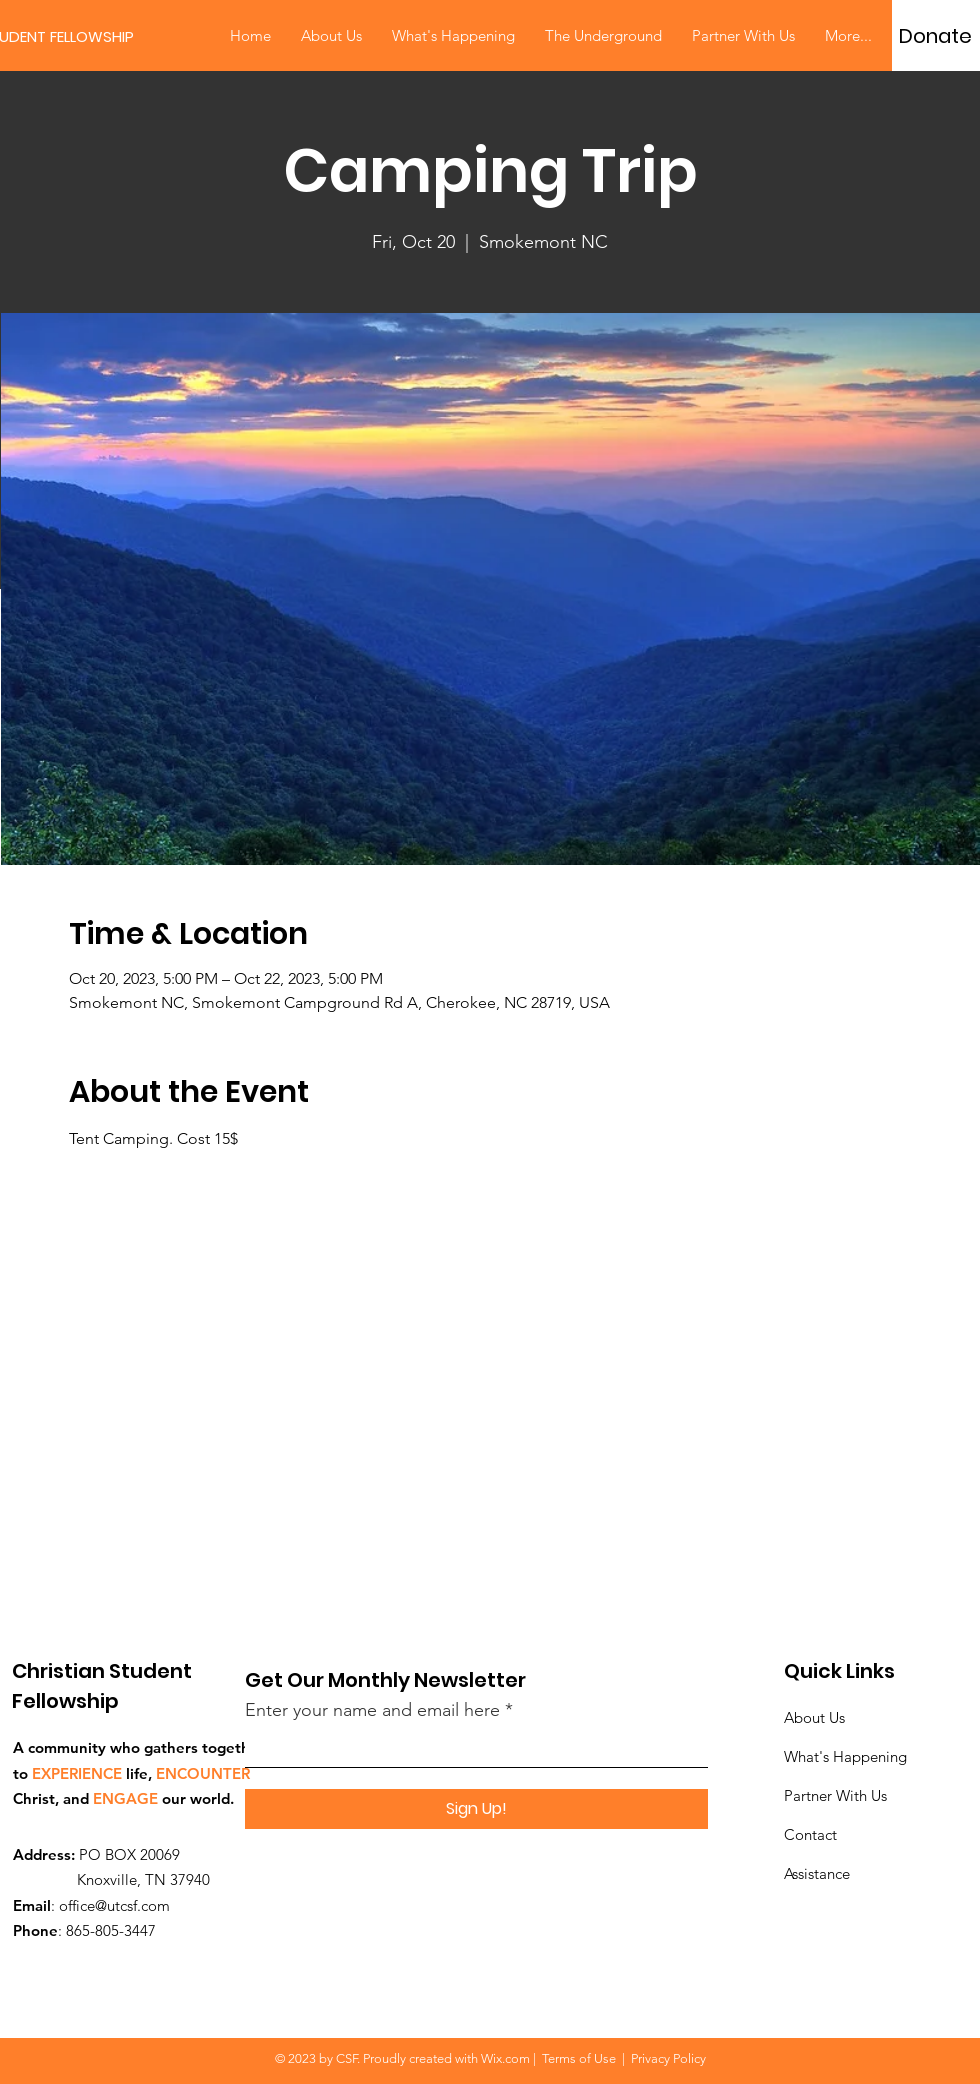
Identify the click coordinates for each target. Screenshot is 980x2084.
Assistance (817, 1873)
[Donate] (935, 36)
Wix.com (505, 2058)
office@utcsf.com (114, 1905)
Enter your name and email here (372, 1710)
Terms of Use (579, 2058)
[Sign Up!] (476, 1809)
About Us (814, 1717)
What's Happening (845, 1756)
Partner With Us (835, 1795)
